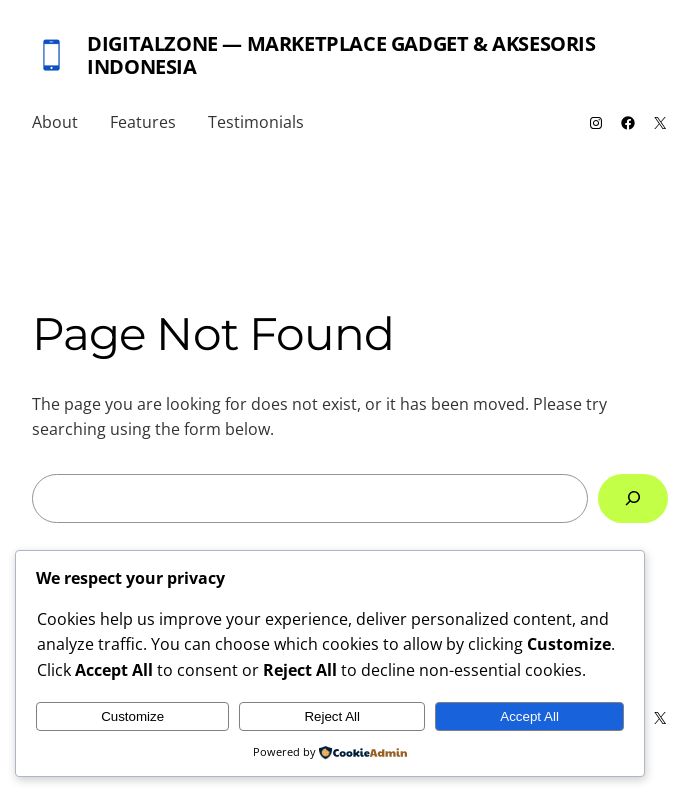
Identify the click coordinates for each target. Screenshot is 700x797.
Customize (132, 716)
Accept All (529, 716)
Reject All (332, 716)
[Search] (633, 498)
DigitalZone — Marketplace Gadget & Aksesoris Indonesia (341, 55)
